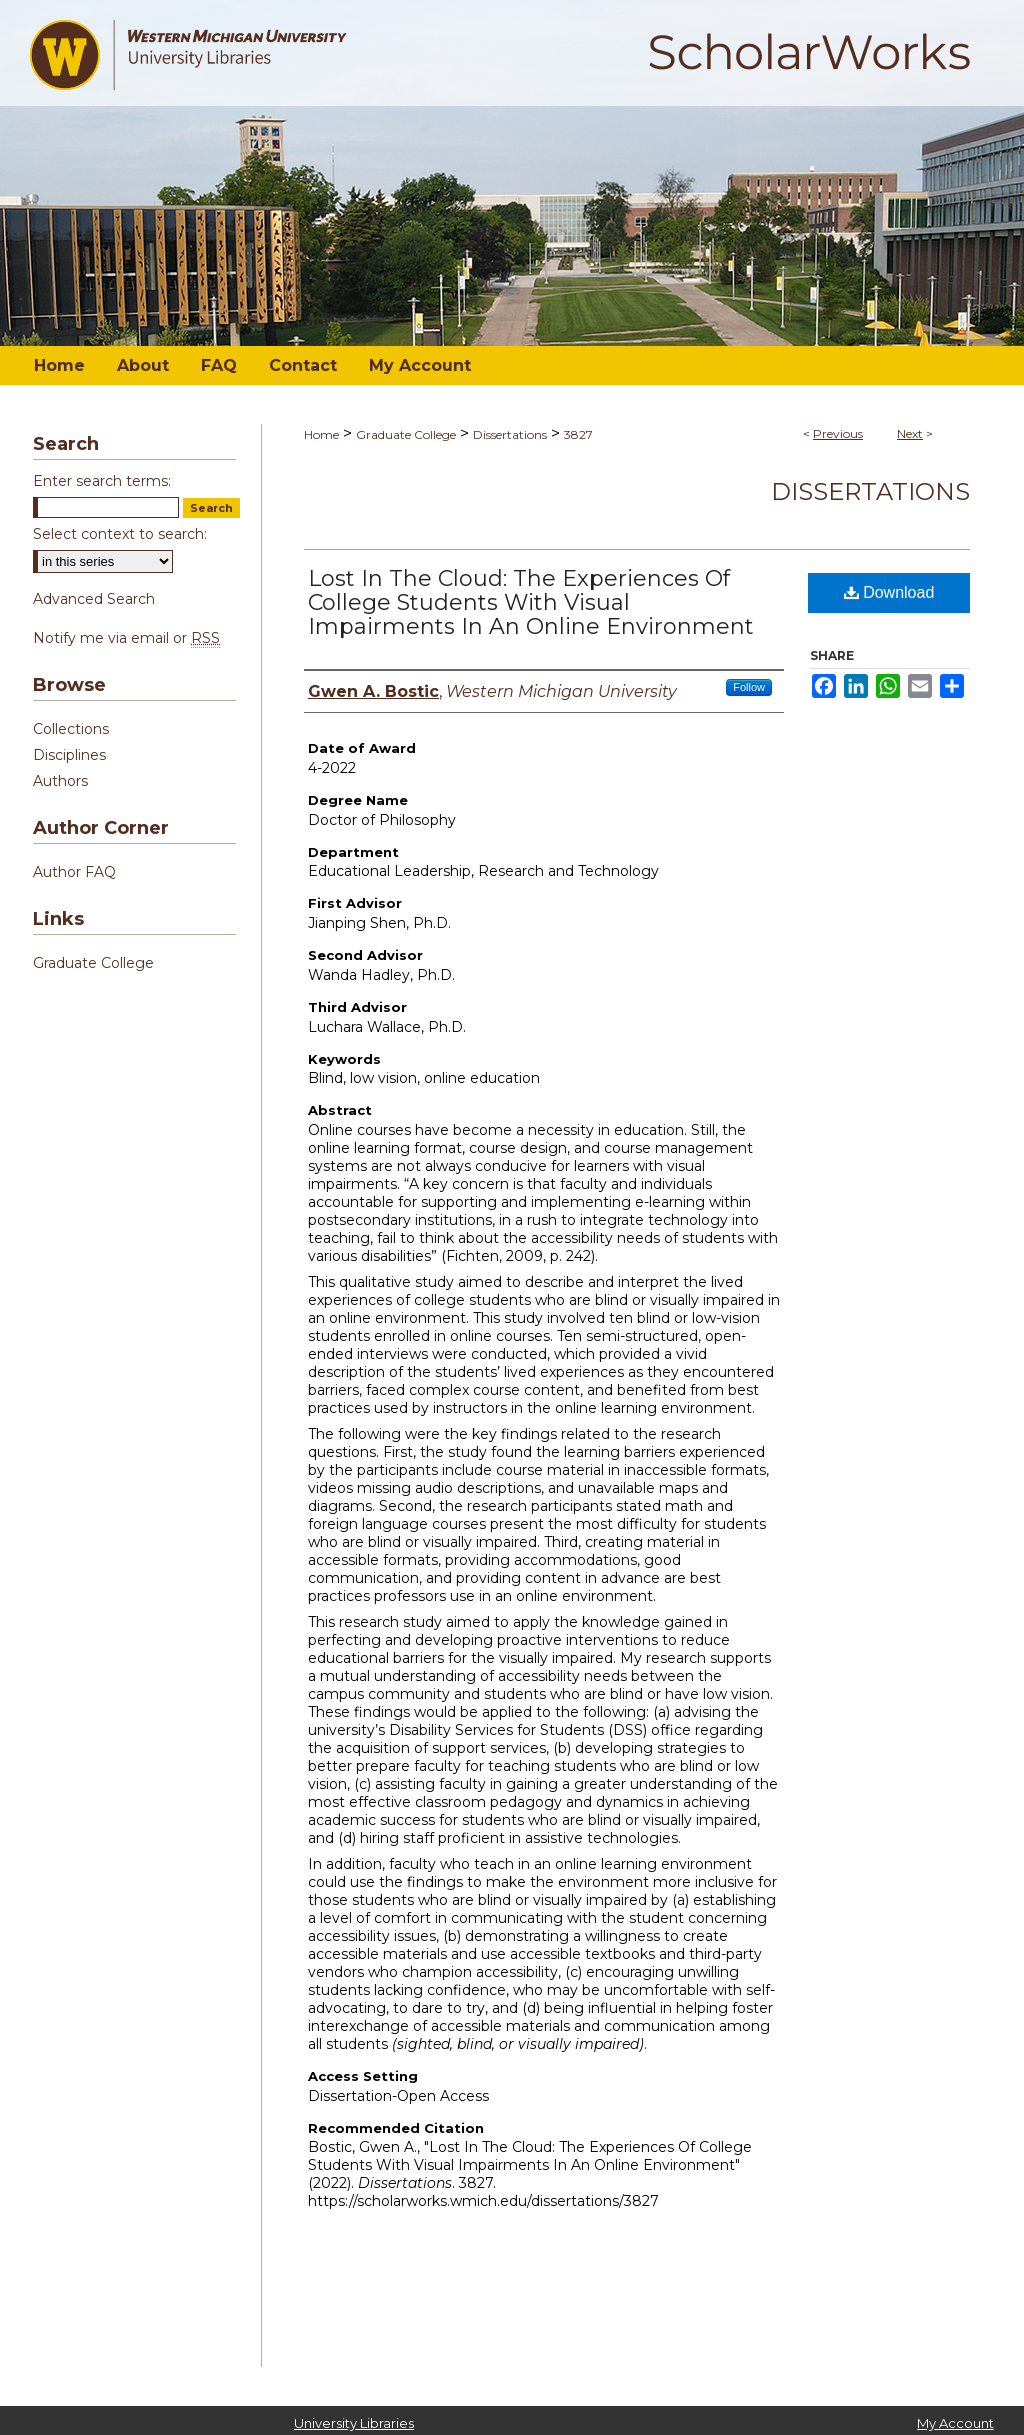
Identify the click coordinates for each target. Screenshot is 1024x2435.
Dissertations (510, 434)
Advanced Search (94, 599)
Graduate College (406, 434)
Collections (71, 729)
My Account (955, 2423)
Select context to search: (120, 534)
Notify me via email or (126, 638)
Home (321, 434)
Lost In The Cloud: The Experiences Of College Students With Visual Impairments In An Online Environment (531, 602)
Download (889, 592)
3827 (578, 434)
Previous (838, 433)
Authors (60, 781)
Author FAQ (74, 872)
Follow (749, 687)
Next (910, 433)
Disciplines (69, 755)
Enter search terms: (102, 481)
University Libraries (354, 2423)
